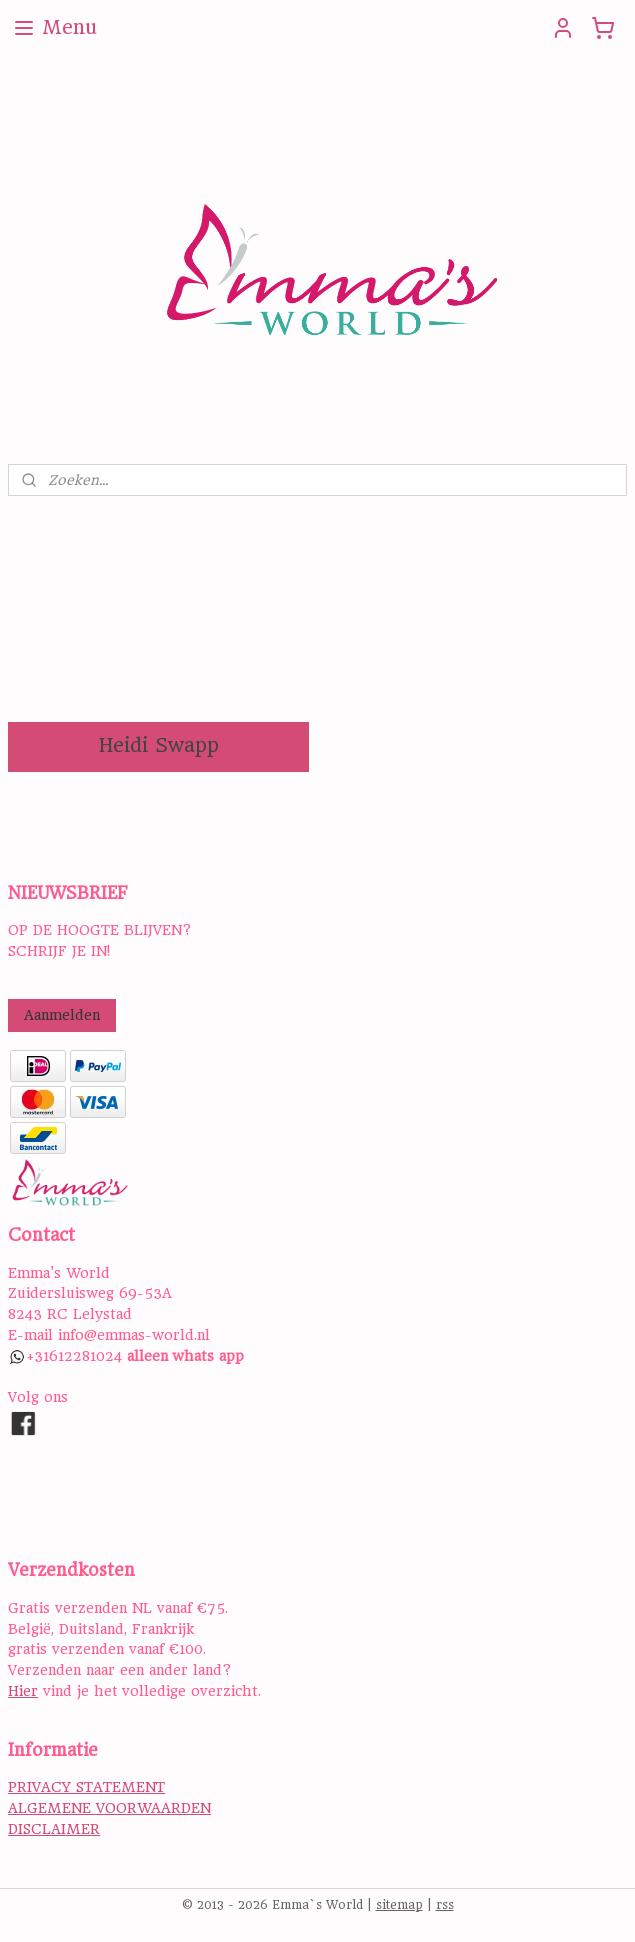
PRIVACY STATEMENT (86, 1787)
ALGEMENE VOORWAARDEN (109, 1808)
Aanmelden (62, 1015)
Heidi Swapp (159, 745)
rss (445, 1905)
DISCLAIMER (54, 1829)
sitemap (399, 1905)
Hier (23, 1691)
